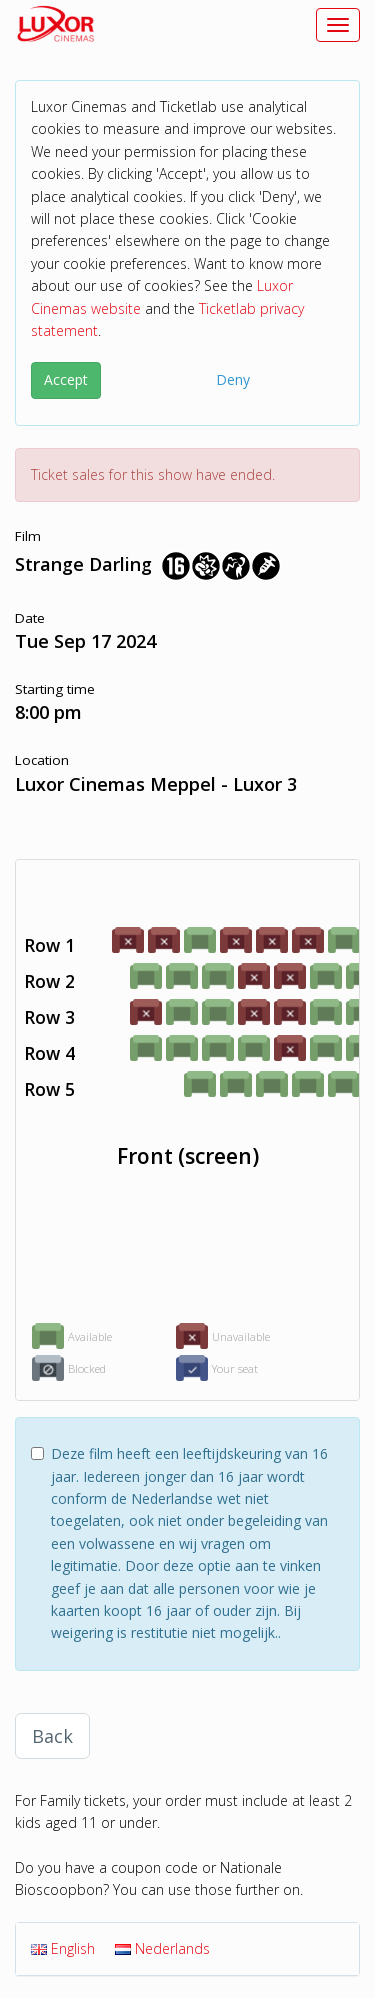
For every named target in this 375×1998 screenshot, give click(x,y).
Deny (233, 379)
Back (52, 1736)
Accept (66, 379)
